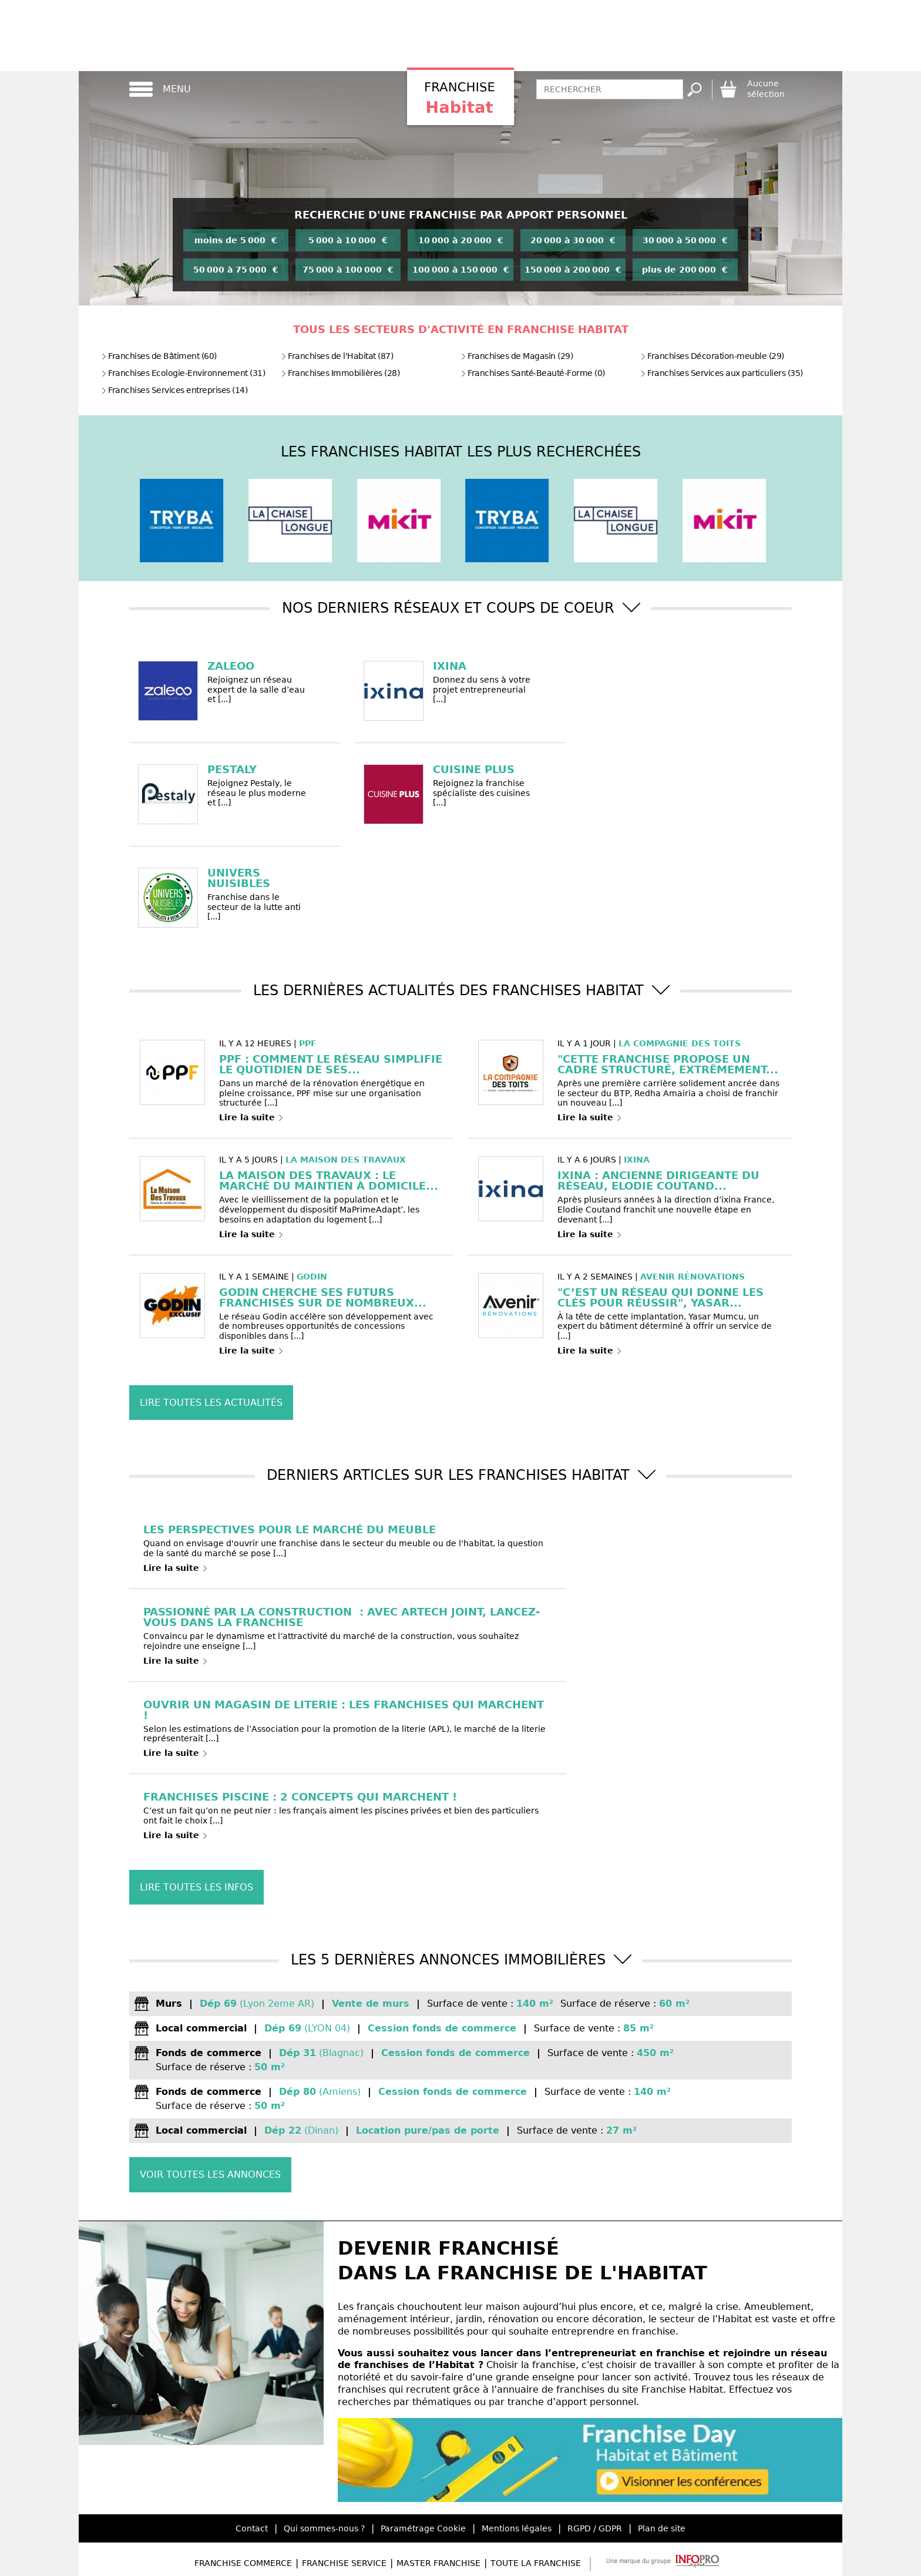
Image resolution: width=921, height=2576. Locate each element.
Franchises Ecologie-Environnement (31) (183, 373)
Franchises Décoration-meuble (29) (712, 356)
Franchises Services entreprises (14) (174, 390)
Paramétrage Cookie (423, 2528)
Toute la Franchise (535, 2563)
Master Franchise (438, 2563)
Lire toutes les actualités (211, 1402)
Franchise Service (344, 2563)
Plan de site (661, 2528)
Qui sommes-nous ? (324, 2528)
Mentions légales (517, 2528)
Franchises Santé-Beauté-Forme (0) (532, 373)
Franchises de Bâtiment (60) (159, 356)
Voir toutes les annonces (210, 2174)
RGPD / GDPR (594, 2528)
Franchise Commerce (243, 2563)
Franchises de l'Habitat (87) (337, 356)
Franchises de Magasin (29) (516, 356)
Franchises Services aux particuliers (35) (721, 373)
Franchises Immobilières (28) (340, 373)
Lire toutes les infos (196, 1887)
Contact (252, 2528)
